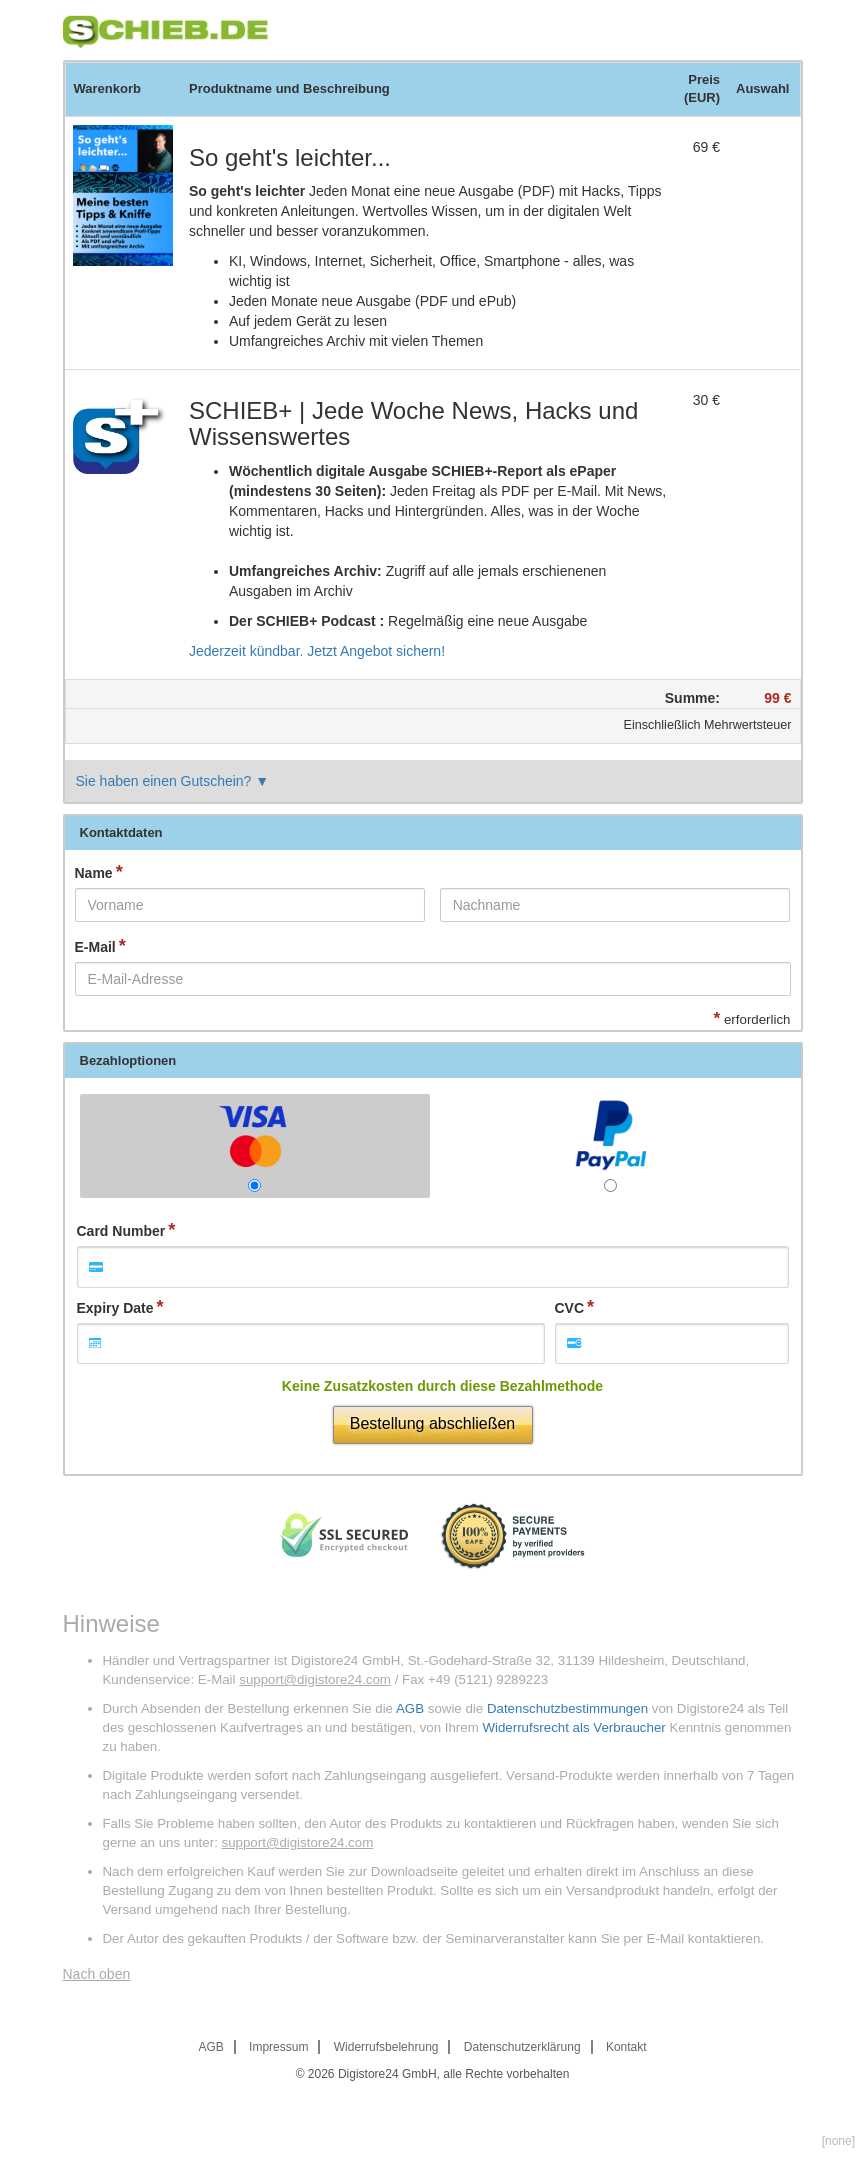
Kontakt (626, 2047)
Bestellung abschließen (432, 1423)
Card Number (121, 1231)
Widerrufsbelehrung (386, 2047)
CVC (570, 1308)
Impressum (278, 2047)
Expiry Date (115, 1308)
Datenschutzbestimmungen (567, 1708)
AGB (410, 1708)
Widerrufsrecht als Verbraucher (573, 1727)
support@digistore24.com (315, 1679)
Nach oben (97, 1974)
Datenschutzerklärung (522, 2047)
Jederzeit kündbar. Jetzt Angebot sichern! (317, 651)
